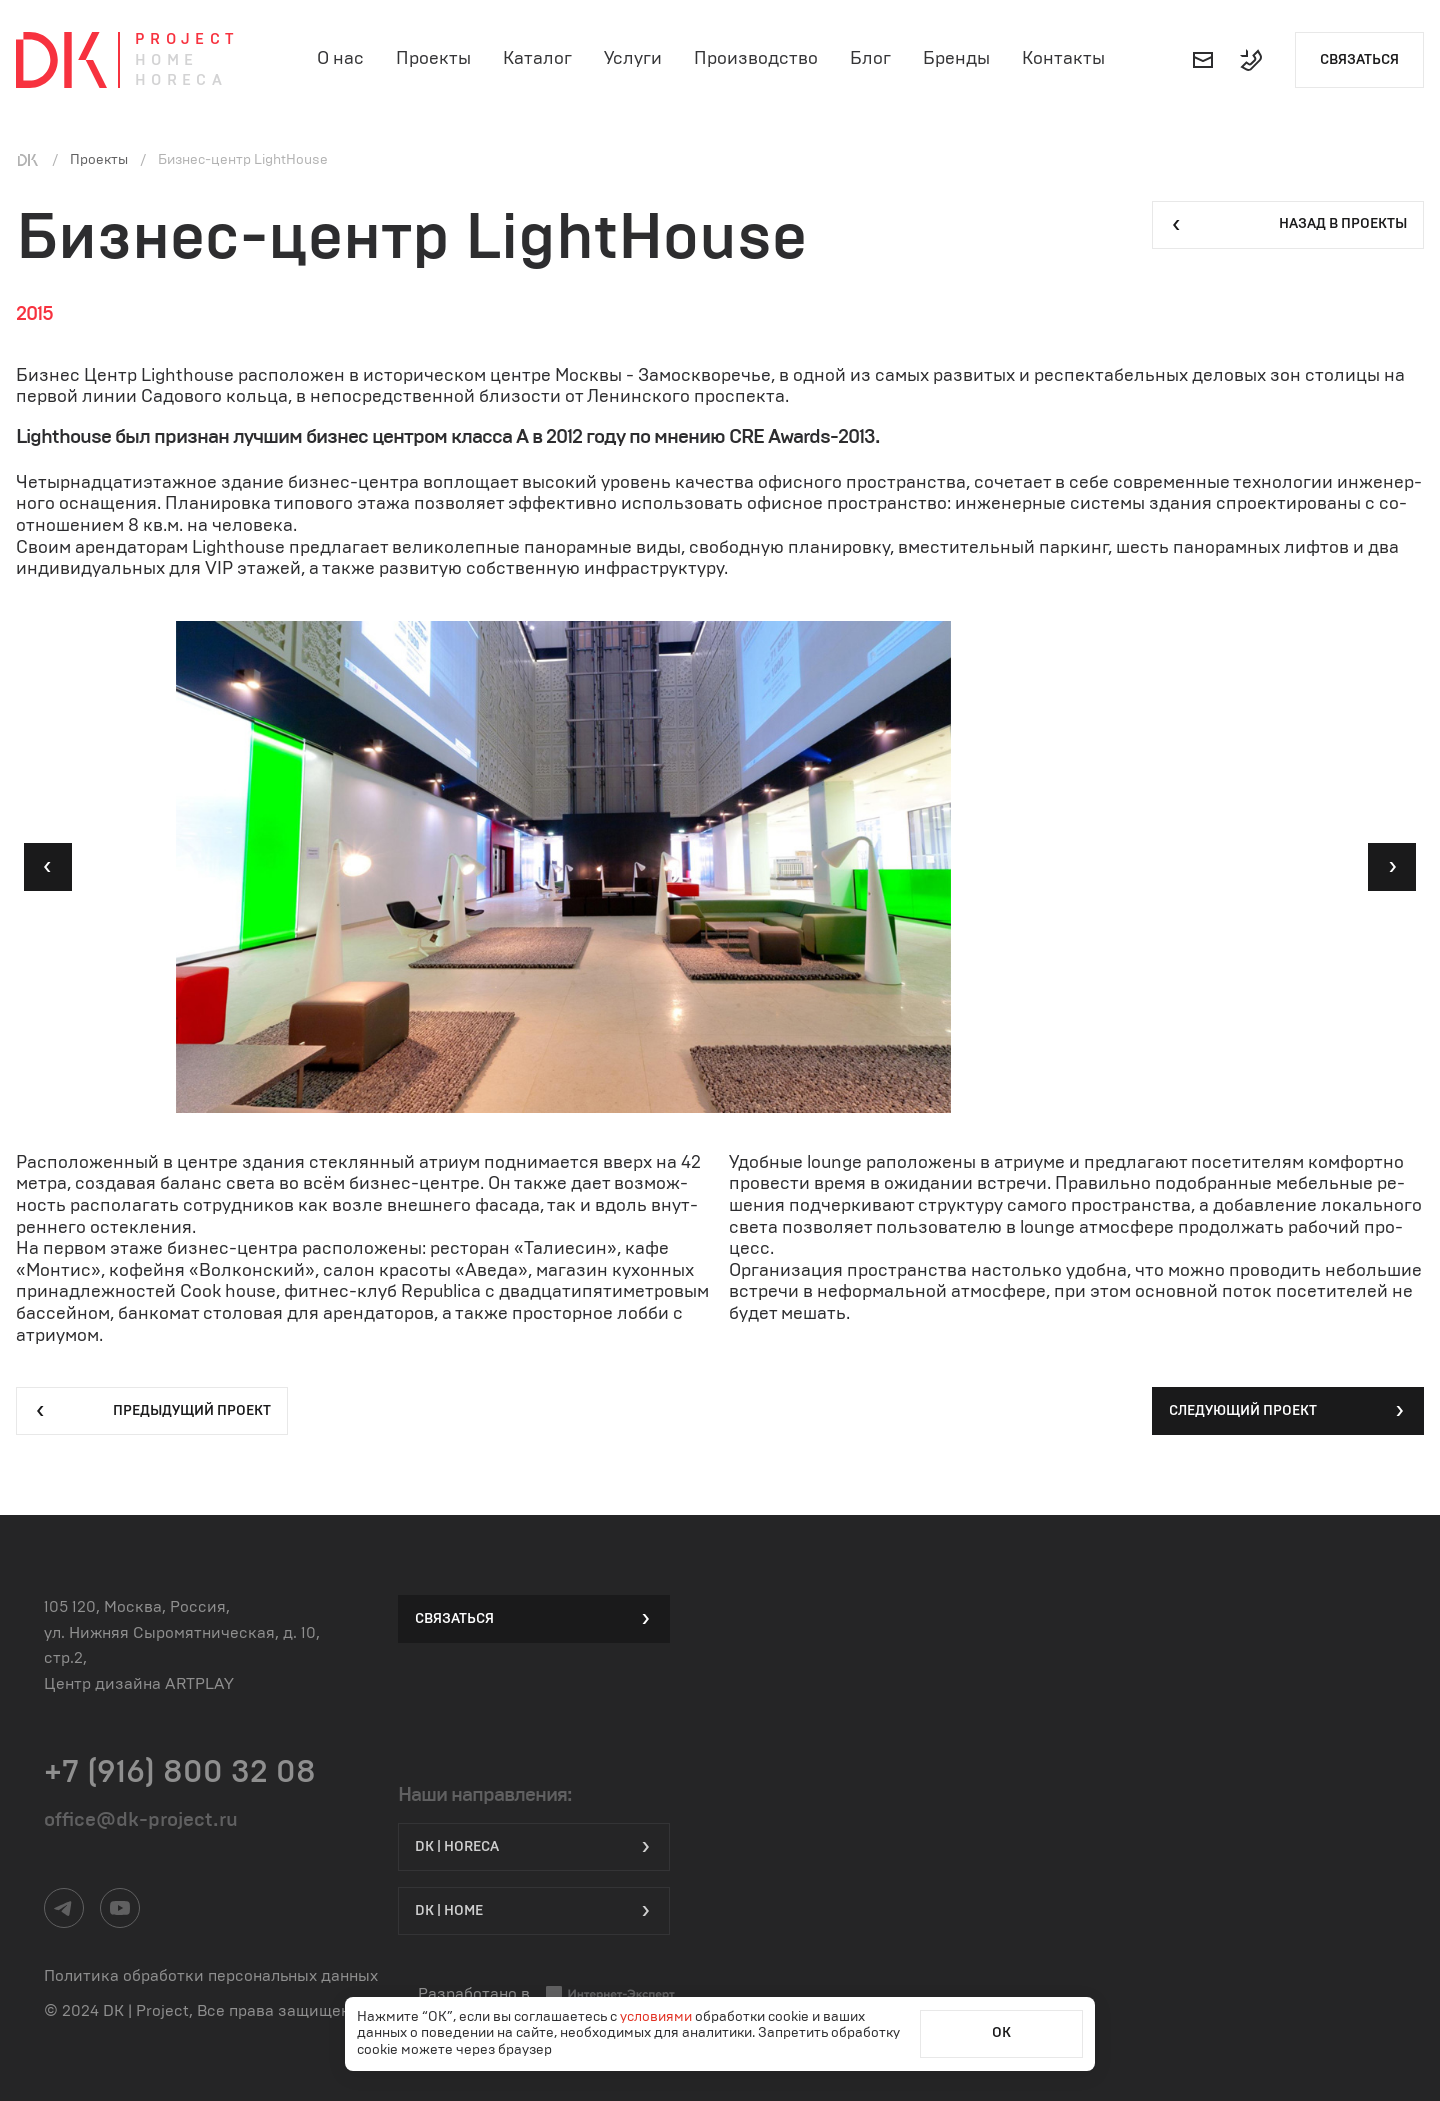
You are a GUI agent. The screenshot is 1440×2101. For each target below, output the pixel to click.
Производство (756, 59)
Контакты (1063, 59)
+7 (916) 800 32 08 (180, 1772)
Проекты (433, 59)
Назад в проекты (1288, 225)
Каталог (537, 59)
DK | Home (534, 1911)
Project (187, 39)
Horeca (181, 80)
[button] (48, 867)
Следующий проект (1288, 1411)
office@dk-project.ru (141, 1820)
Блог (870, 59)
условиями (657, 2017)
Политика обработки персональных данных (211, 1976)
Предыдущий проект (152, 1411)
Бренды (956, 59)
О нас (340, 59)
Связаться (1359, 60)
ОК (1001, 2033)
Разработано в (547, 1994)
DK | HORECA (534, 1847)
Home (167, 60)
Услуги (633, 59)
